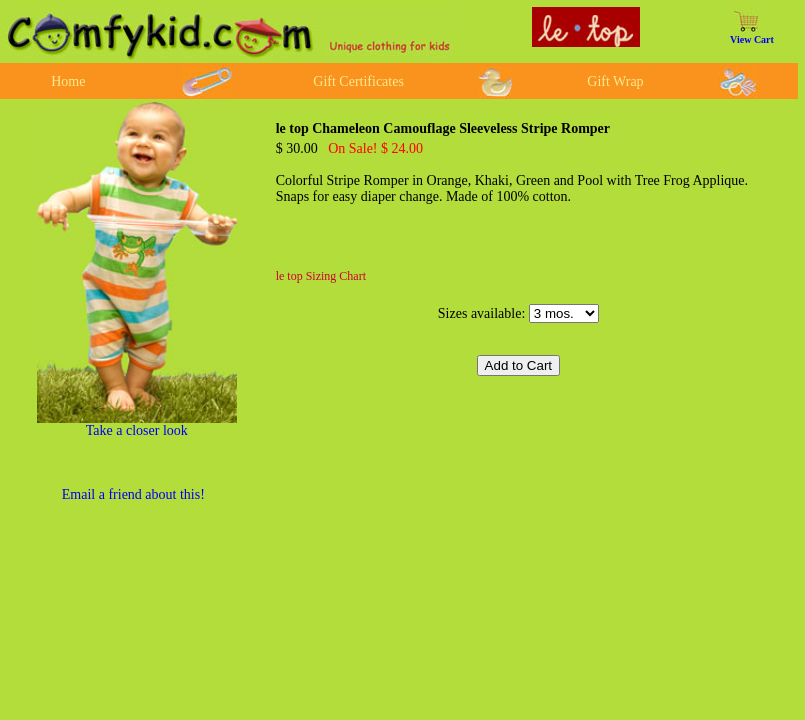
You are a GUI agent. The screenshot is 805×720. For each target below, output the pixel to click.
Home (68, 81)
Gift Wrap (615, 81)
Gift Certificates (358, 81)
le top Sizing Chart (321, 276)
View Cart (752, 39)
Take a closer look (137, 430)
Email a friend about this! (133, 494)
